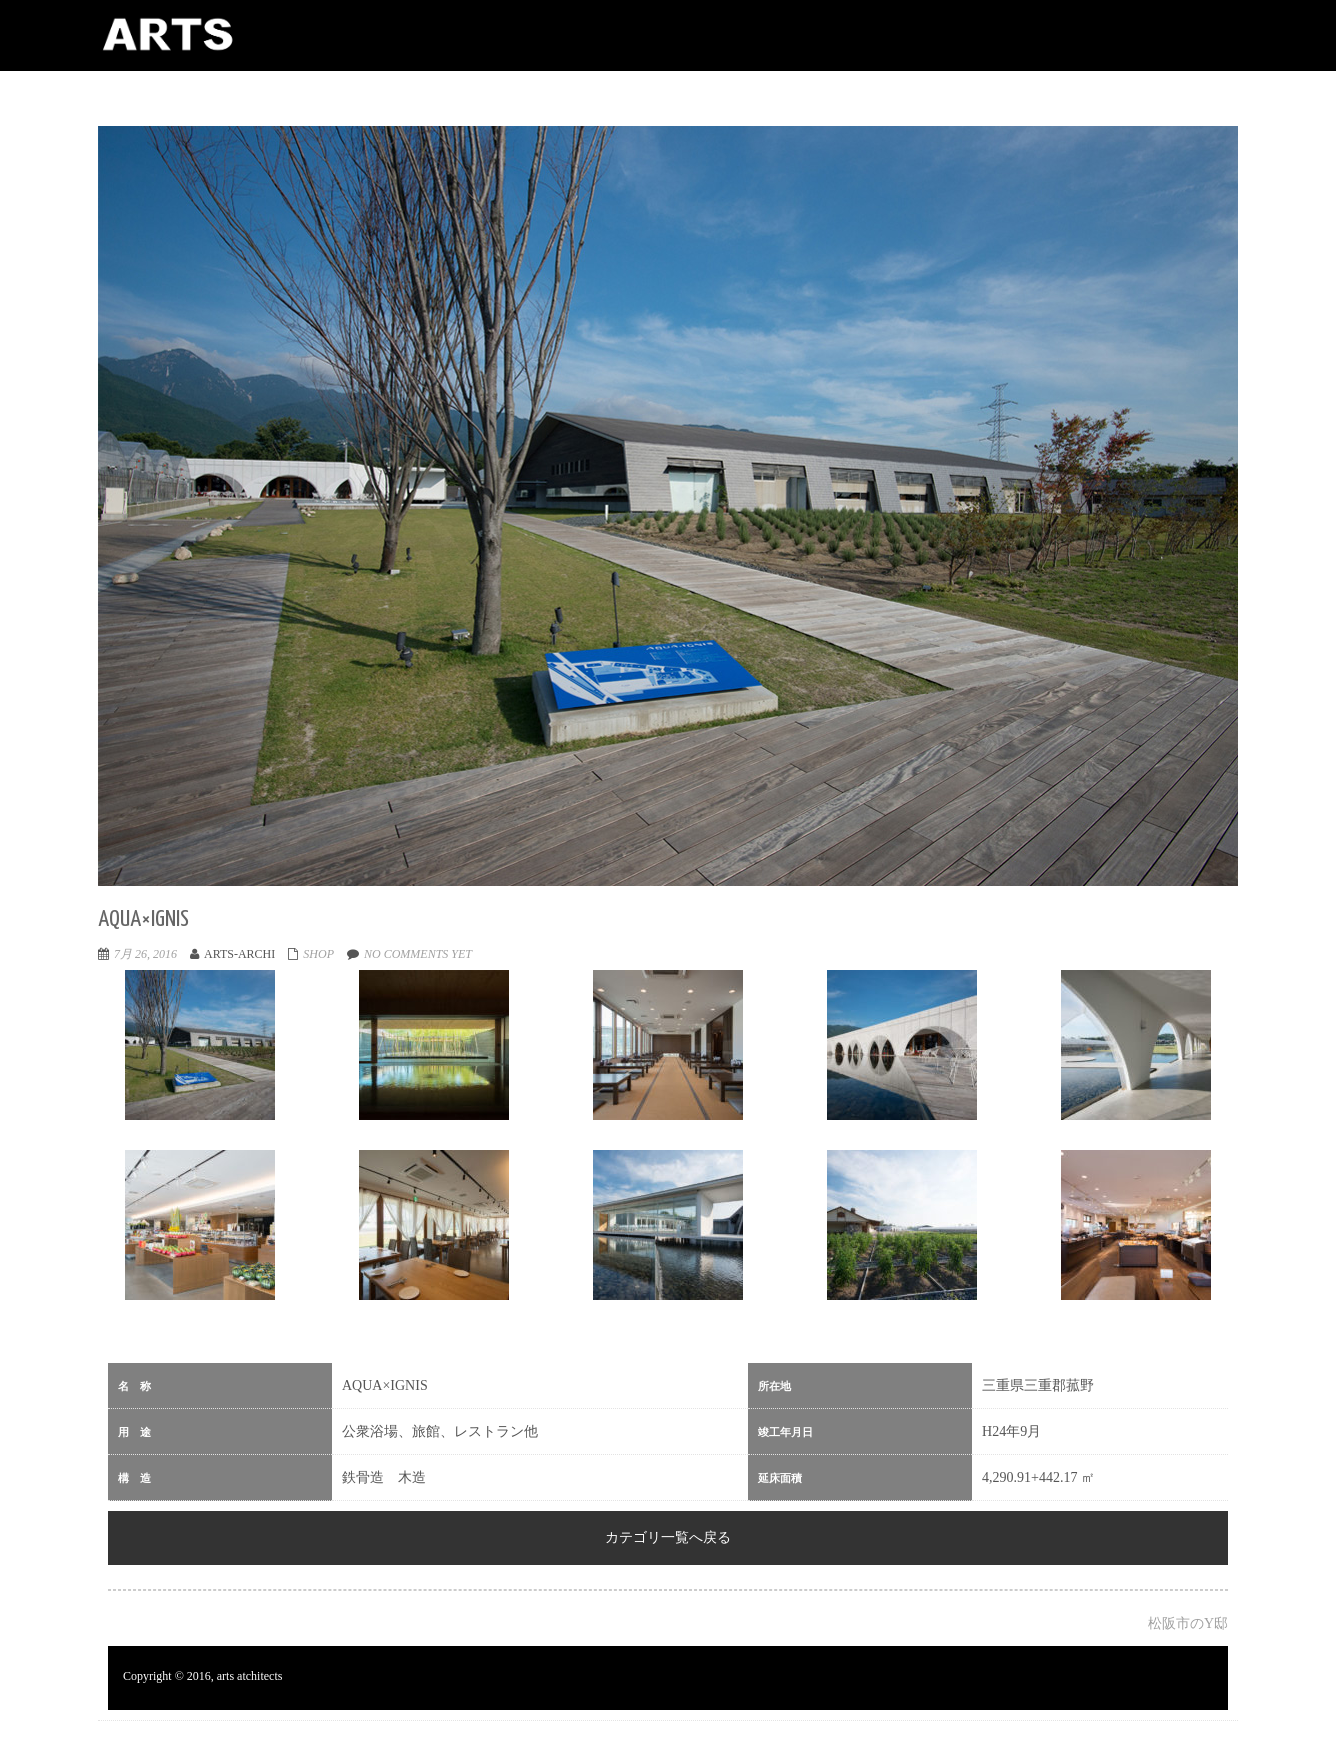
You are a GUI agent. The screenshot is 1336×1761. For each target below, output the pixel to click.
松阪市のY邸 (1188, 1623)
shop (318, 954)
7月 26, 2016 (145, 954)
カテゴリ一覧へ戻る (668, 1537)
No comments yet (418, 954)
